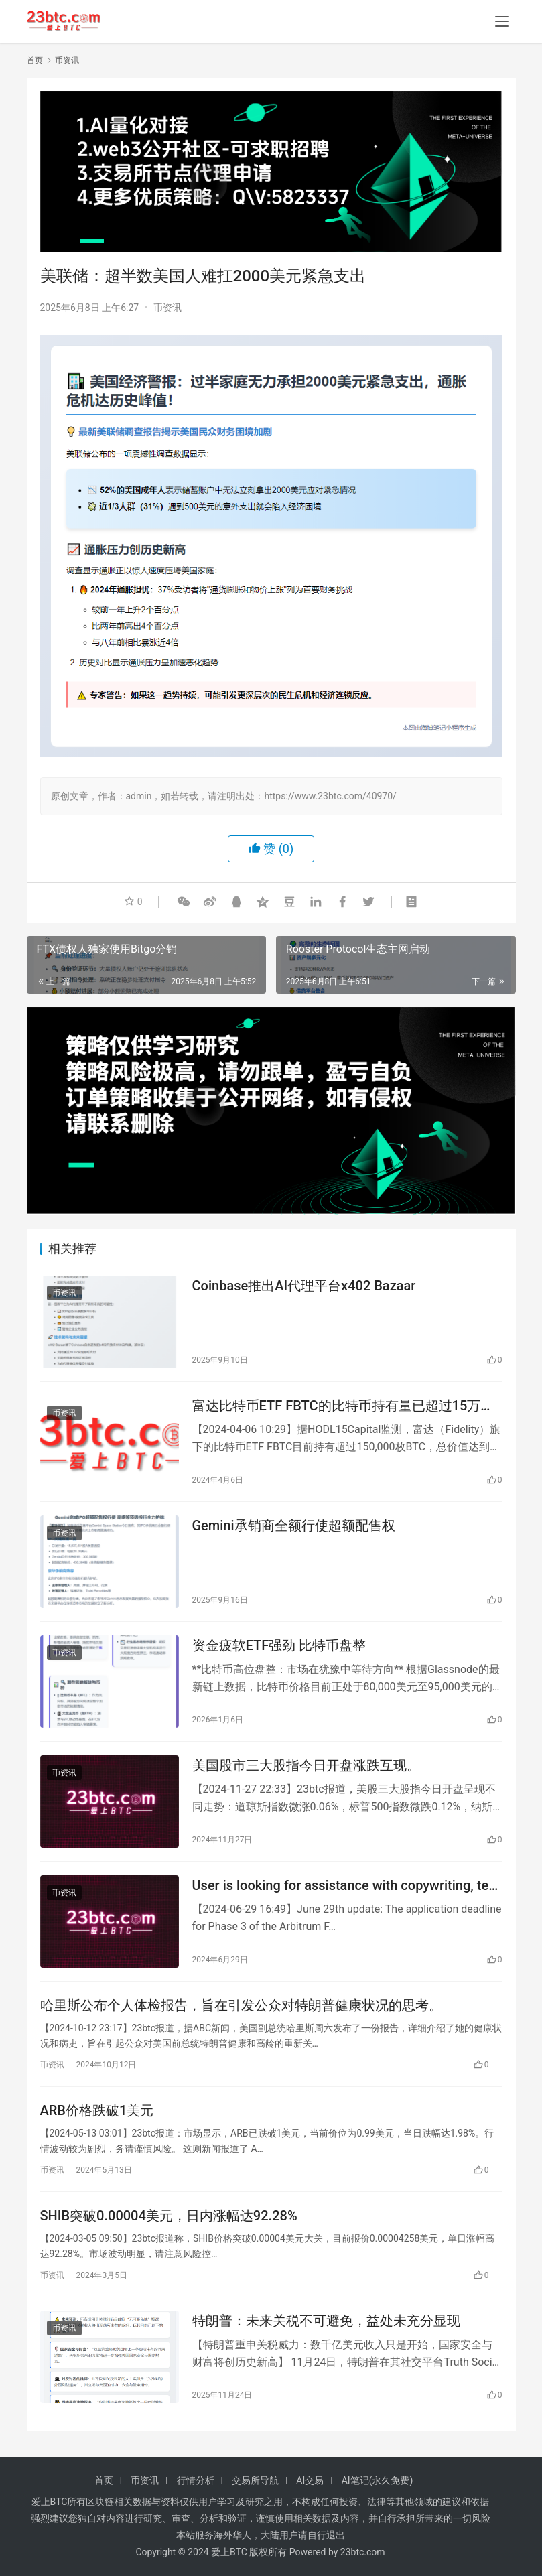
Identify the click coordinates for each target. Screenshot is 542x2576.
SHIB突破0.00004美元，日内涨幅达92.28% (168, 2216)
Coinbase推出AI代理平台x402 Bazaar (304, 1286)
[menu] (502, 21)
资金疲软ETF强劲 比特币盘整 (279, 1645)
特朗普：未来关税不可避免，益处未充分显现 (326, 2321)
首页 (35, 60)
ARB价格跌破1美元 (97, 2110)
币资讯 (167, 307)
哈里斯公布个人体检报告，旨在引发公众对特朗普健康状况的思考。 (241, 2005)
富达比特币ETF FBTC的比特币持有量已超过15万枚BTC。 (343, 1406)
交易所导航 (255, 2480)
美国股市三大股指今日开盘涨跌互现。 (306, 1765)
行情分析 (195, 2480)
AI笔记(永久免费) (377, 2480)
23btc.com (362, 2552)
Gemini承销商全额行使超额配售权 (293, 1525)
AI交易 (310, 2480)
